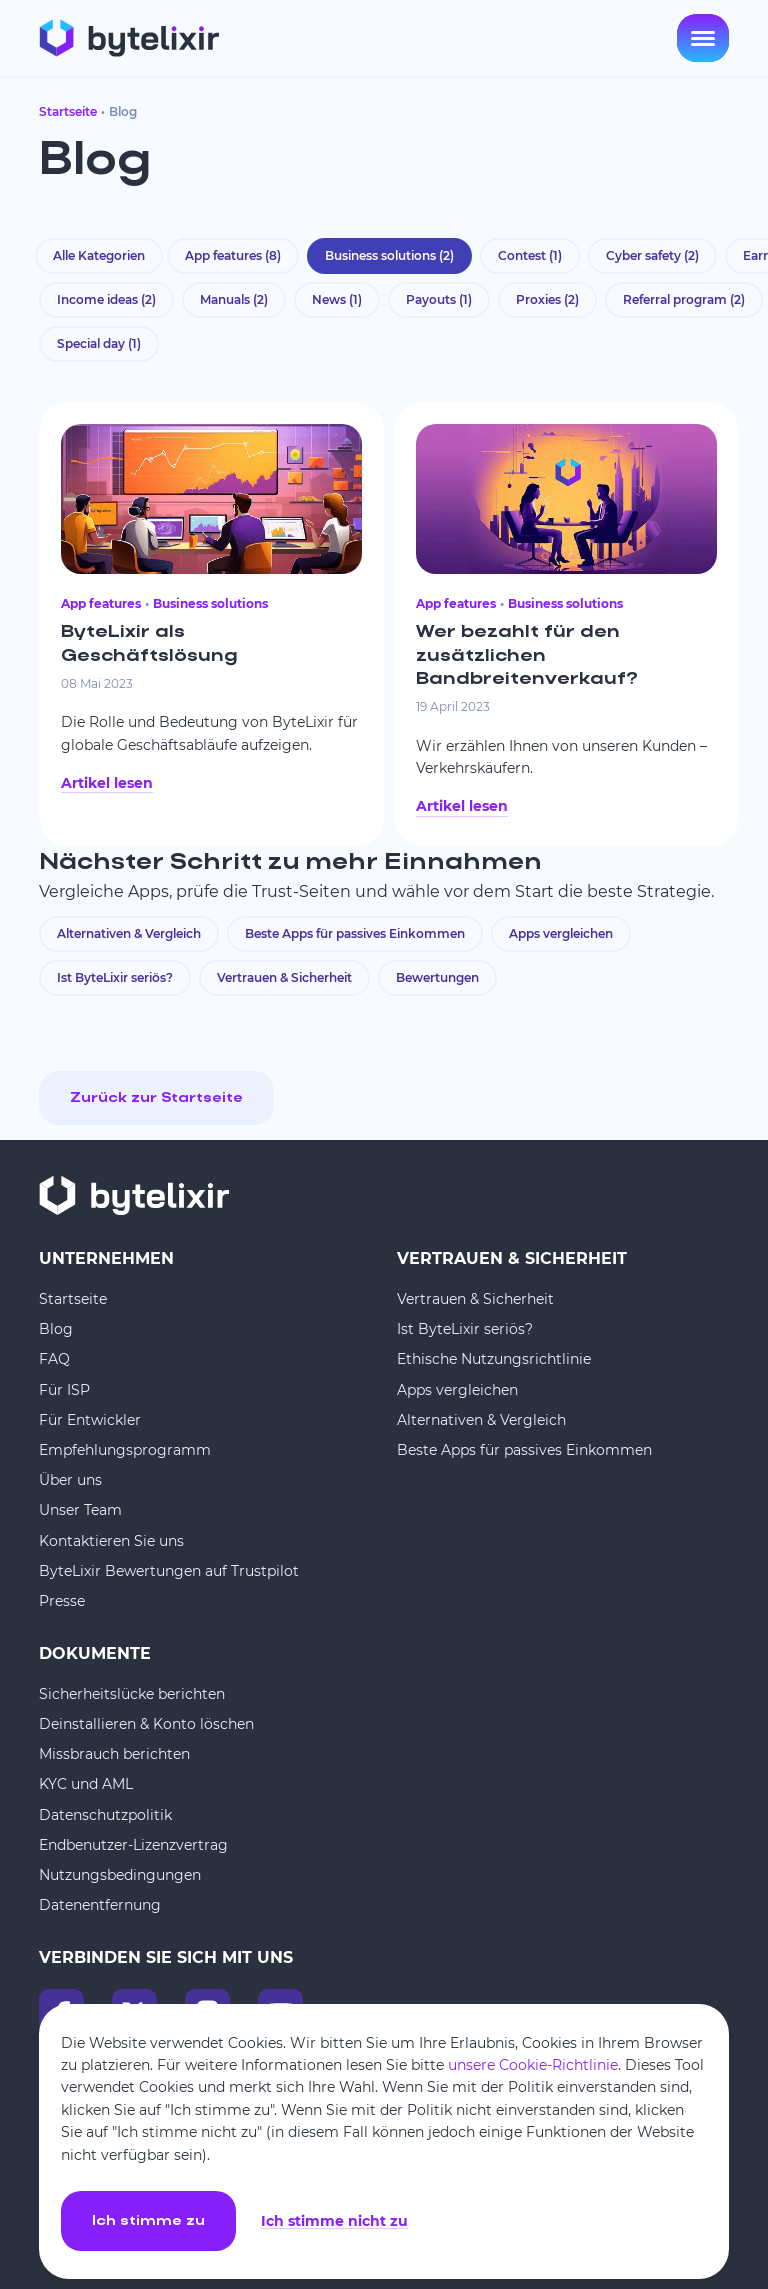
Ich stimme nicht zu (334, 2221)
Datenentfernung (100, 1905)
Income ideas (106, 299)
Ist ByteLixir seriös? (115, 977)
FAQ (54, 1359)
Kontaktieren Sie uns (111, 1541)
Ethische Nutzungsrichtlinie (494, 1359)
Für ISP (64, 1390)
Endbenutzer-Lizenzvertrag (133, 1845)
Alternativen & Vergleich (129, 933)
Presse (62, 1601)
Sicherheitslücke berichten (132, 1694)
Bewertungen (437, 977)
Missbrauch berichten (114, 1754)
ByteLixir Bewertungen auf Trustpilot (169, 1571)
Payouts (439, 299)
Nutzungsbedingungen (120, 1875)
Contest (530, 255)
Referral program (684, 299)
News (337, 299)
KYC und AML (86, 1784)
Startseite (68, 111)
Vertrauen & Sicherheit (284, 977)
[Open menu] (703, 38)
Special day (99, 343)
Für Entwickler (90, 1420)
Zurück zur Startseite (156, 1098)
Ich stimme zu (148, 2221)
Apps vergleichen (561, 933)
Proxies (547, 299)
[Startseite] (129, 38)
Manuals (234, 299)
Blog (56, 1329)
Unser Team (80, 1510)
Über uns (70, 1480)
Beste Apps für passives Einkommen (355, 933)
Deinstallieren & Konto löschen (146, 1724)
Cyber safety (652, 255)
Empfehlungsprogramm (125, 1450)
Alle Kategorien (99, 255)
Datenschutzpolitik (105, 1815)
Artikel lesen (107, 783)
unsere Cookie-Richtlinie (533, 2065)
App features (233, 255)
